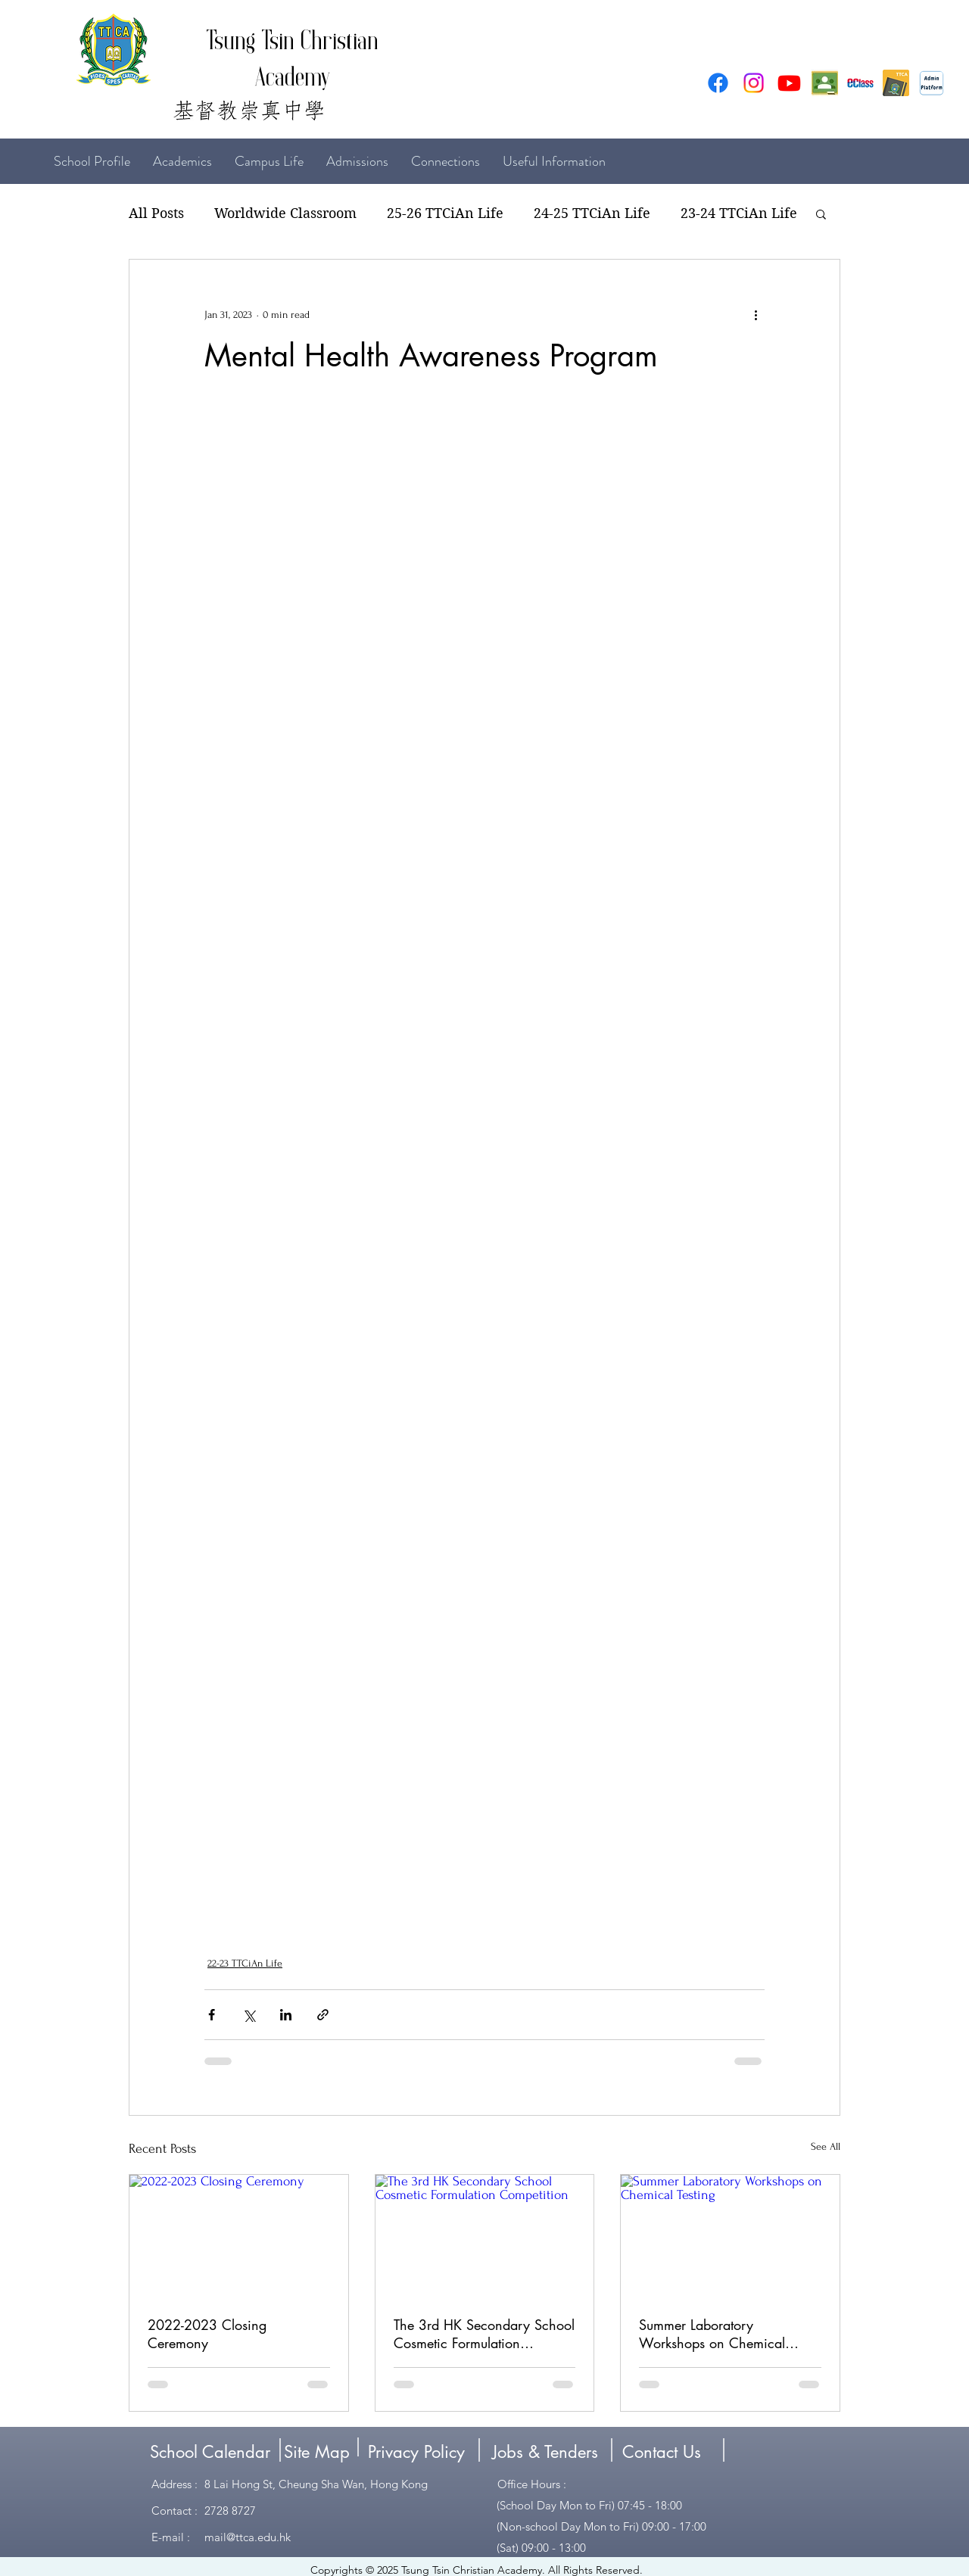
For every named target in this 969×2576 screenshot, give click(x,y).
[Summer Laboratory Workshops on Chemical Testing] (730, 2236)
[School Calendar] (210, 2452)
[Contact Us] (661, 2452)
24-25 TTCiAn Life (592, 213)
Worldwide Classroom (285, 213)
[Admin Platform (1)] (931, 83)
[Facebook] (718, 83)
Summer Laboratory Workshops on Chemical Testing (712, 2334)
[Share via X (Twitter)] (248, 2015)
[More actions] (755, 314)
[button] (821, 213)
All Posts (156, 213)
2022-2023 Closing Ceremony (207, 2334)
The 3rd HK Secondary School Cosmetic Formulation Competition (484, 2334)
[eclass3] (860, 83)
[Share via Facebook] (211, 2015)
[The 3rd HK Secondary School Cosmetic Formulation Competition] (484, 2236)
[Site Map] (316, 2452)
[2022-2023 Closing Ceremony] (238, 2236)
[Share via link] (323, 2015)
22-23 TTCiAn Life (244, 1963)
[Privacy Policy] (416, 2452)
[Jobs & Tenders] (545, 2452)
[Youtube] (789, 83)
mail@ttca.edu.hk (247, 2537)
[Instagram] (753, 83)
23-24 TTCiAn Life (739, 213)
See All (825, 2146)
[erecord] (896, 83)
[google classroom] (825, 83)
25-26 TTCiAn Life (445, 213)
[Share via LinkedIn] (286, 2015)
